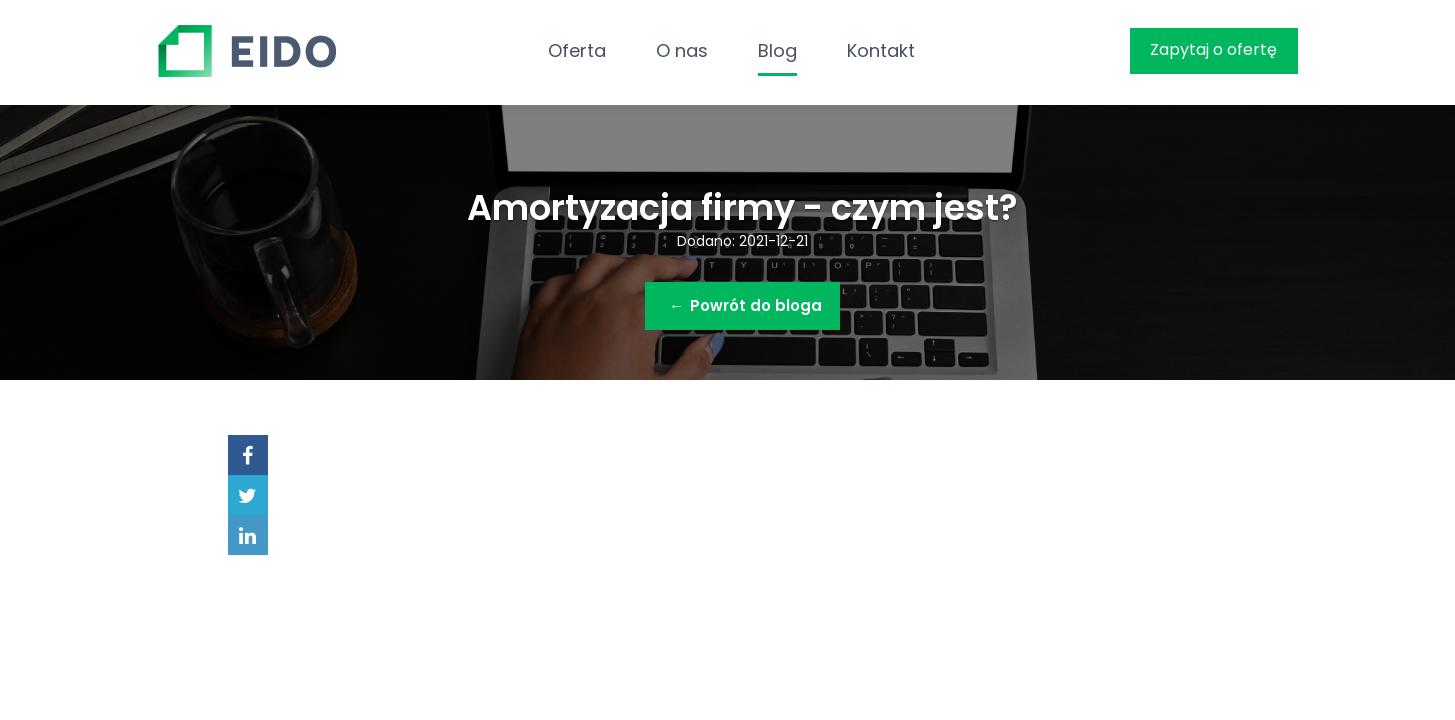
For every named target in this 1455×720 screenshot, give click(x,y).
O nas (682, 50)
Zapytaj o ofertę (1213, 49)
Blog (777, 50)
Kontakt (881, 50)
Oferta (577, 50)
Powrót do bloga (745, 305)
